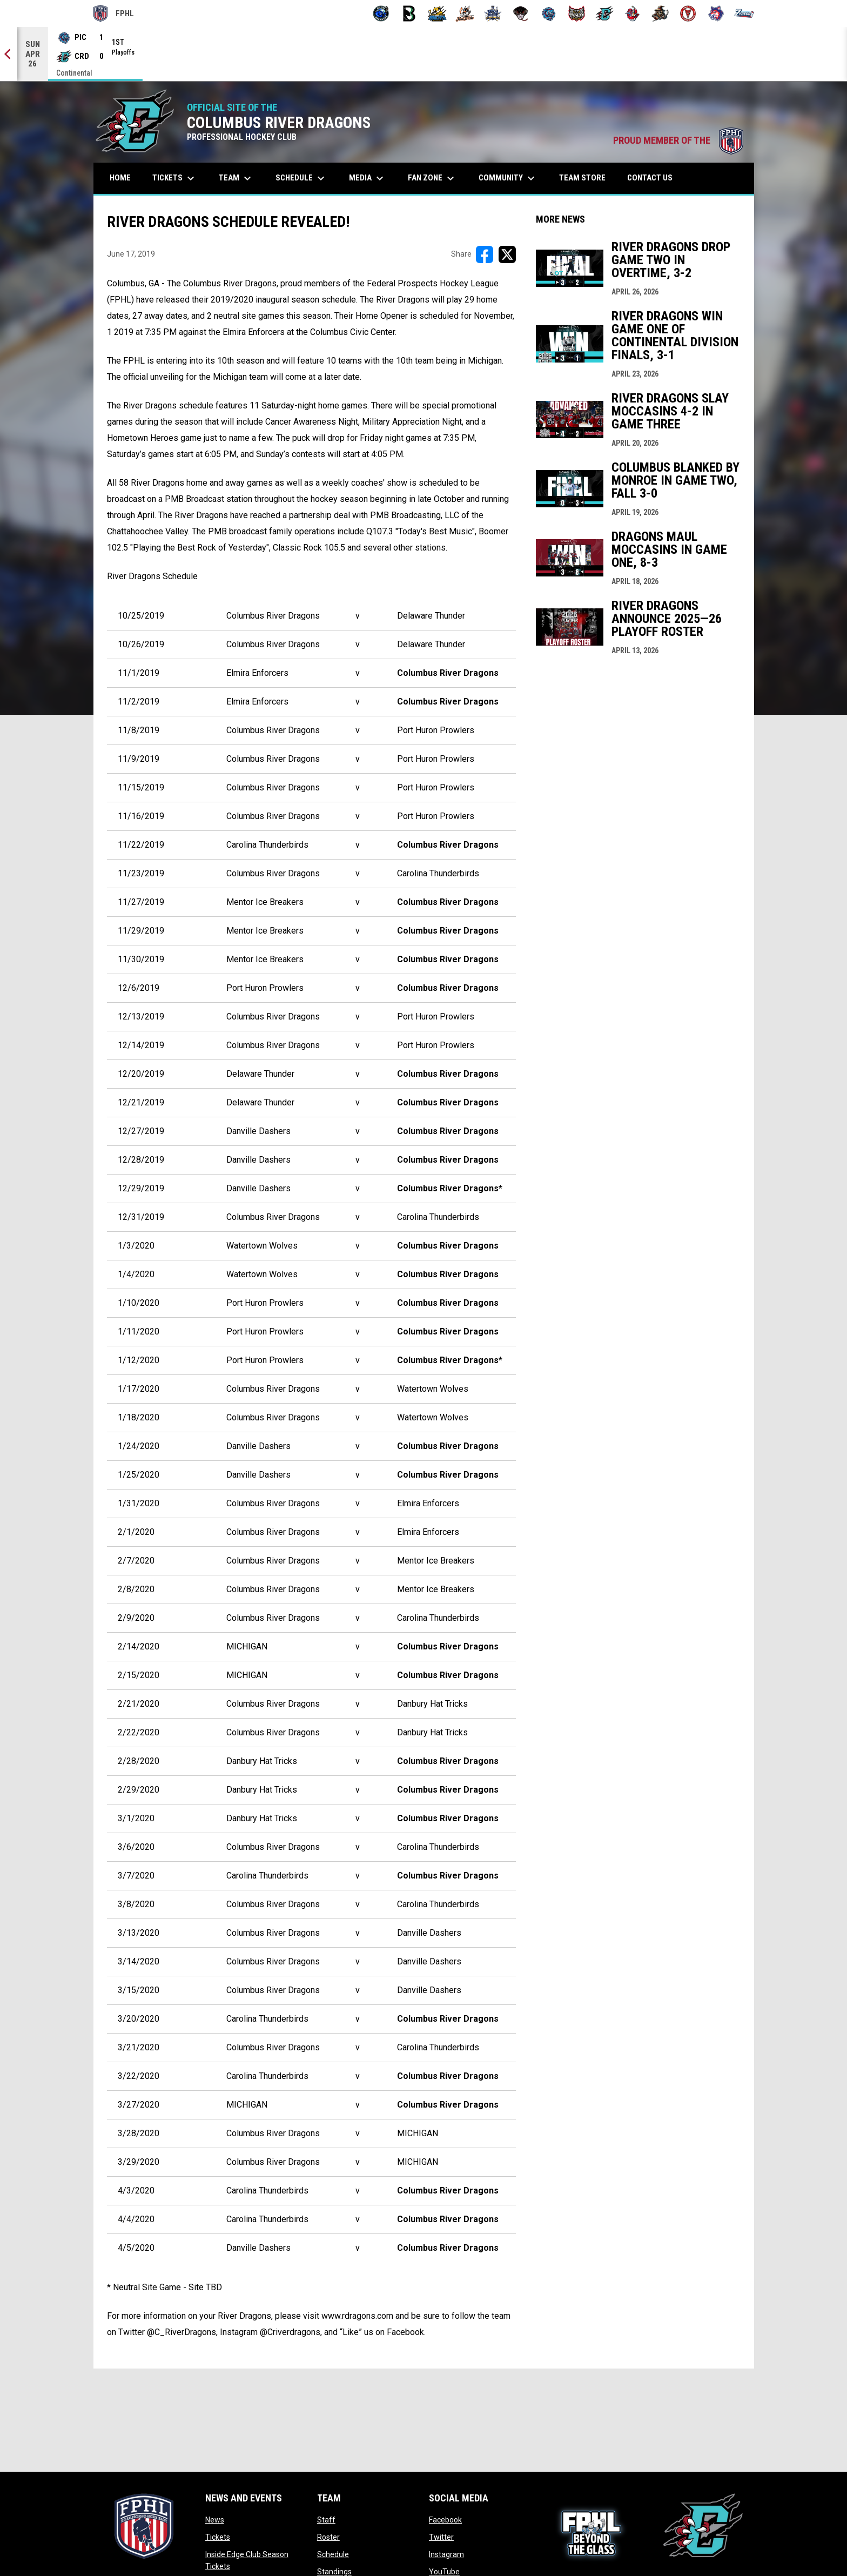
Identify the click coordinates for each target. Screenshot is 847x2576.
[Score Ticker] (423, 54)
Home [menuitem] (120, 178)
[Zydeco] (744, 13)
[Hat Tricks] (465, 13)
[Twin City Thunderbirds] (688, 13)
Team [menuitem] (236, 178)
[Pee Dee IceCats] (549, 13)
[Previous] (8, 54)
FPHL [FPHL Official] (114, 13)
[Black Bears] (409, 13)
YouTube (444, 2571)
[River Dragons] (605, 13)
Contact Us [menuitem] (650, 178)
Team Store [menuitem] (586, 177)
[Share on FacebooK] (484, 254)
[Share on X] (507, 254)
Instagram (446, 2554)
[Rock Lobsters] (632, 13)
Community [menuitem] (508, 178)
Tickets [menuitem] (174, 178)
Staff (326, 2519)
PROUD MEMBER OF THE (678, 140)
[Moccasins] (521, 13)
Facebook (445, 2519)
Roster (328, 2537)
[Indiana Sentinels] (493, 13)
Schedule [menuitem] (301, 178)
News (214, 2519)
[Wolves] (716, 13)
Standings (334, 2571)
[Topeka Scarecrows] (660, 13)
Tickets (217, 2537)
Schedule (333, 2554)
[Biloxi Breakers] (381, 13)
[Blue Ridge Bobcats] (437, 13)
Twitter (441, 2537)
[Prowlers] (577, 13)
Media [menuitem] (367, 178)
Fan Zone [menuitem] (432, 178)
